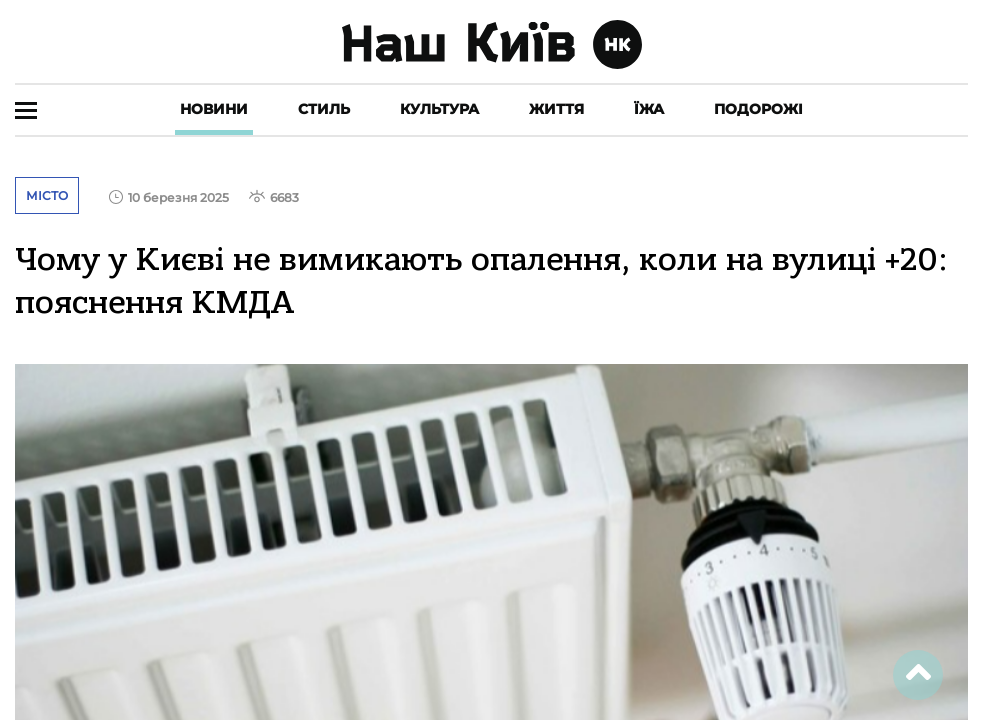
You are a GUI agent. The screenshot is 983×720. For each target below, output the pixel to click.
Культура (439, 109)
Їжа (649, 109)
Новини (214, 109)
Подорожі (758, 109)
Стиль (324, 109)
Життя (556, 109)
